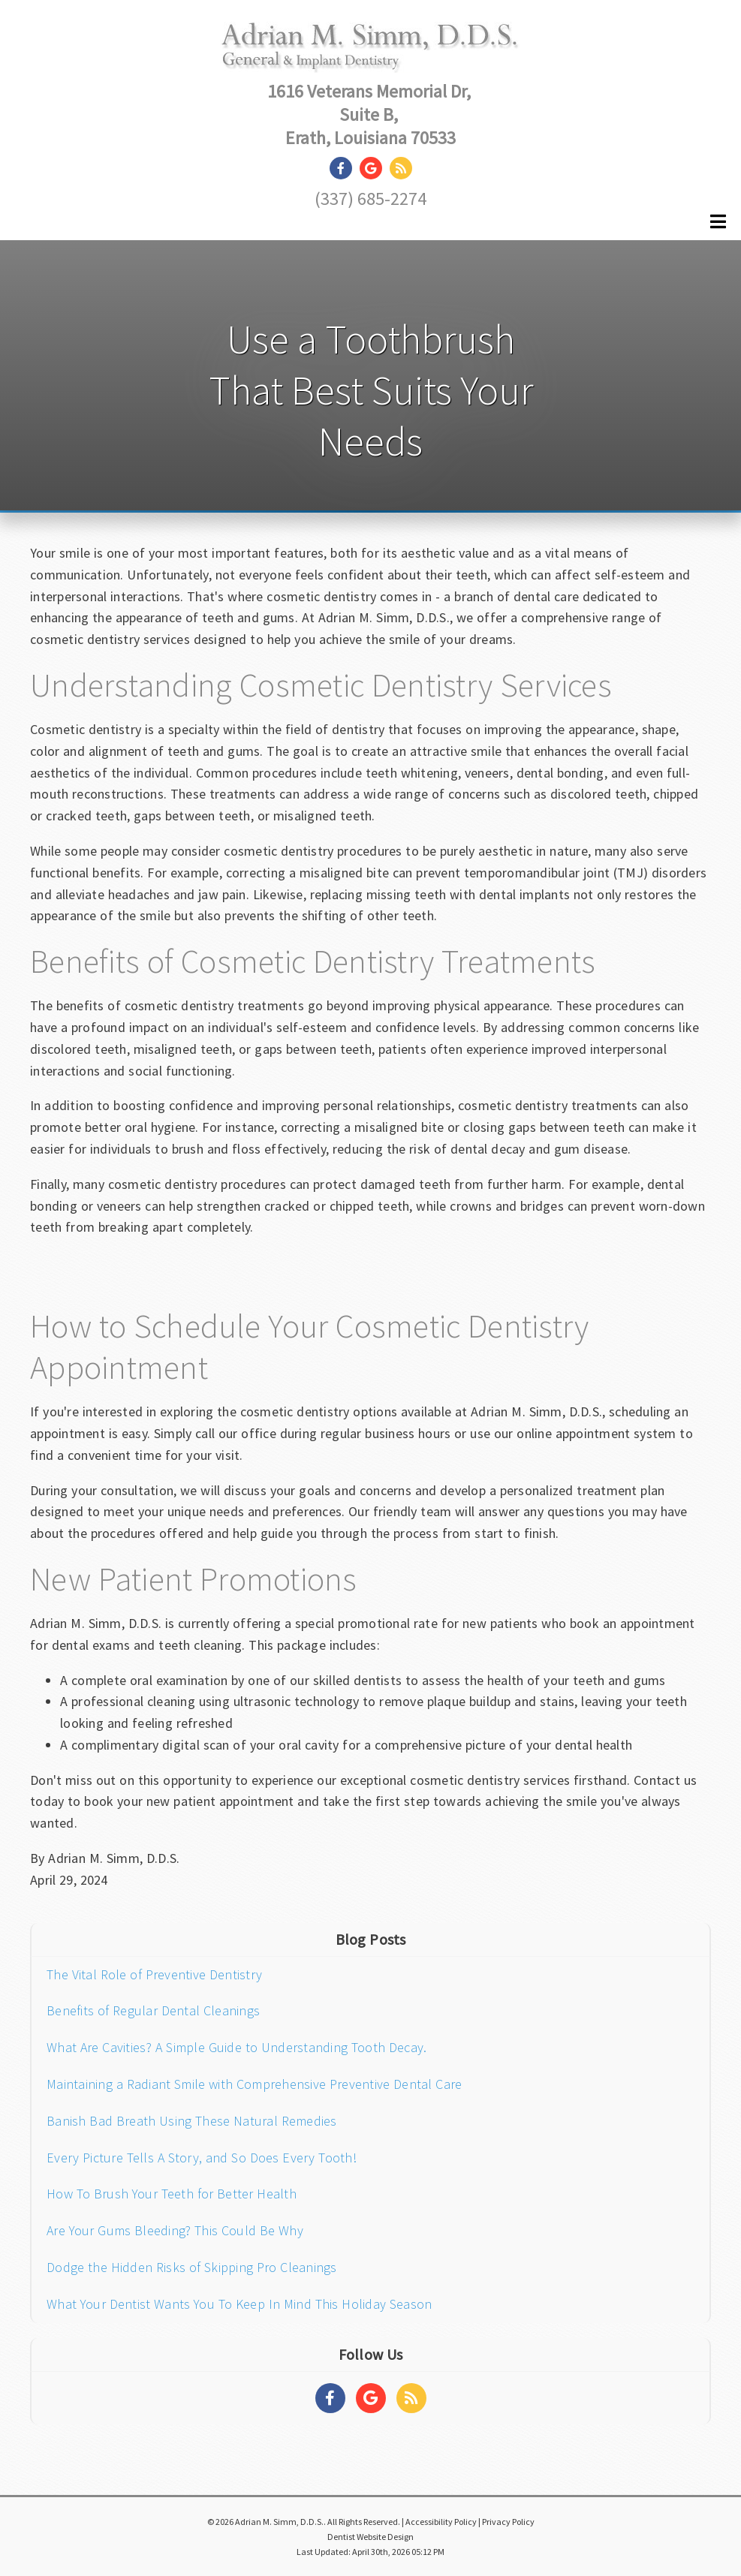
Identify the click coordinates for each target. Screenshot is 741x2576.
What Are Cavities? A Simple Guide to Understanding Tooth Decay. (236, 2047)
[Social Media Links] (330, 2398)
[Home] (370, 57)
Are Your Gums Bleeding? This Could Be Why (175, 2230)
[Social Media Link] (345, 168)
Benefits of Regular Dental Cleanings (153, 2010)
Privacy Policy (508, 2521)
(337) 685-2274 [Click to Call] (370, 198)
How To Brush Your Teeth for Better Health (172, 2193)
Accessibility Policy (441, 2521)
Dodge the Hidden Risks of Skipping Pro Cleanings (192, 2267)
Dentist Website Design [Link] (370, 2536)
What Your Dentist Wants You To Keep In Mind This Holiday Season (239, 2304)
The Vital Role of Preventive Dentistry (154, 1974)
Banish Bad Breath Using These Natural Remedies (192, 2120)
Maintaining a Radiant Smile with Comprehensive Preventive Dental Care (254, 2084)
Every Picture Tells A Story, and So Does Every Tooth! (202, 2157)
